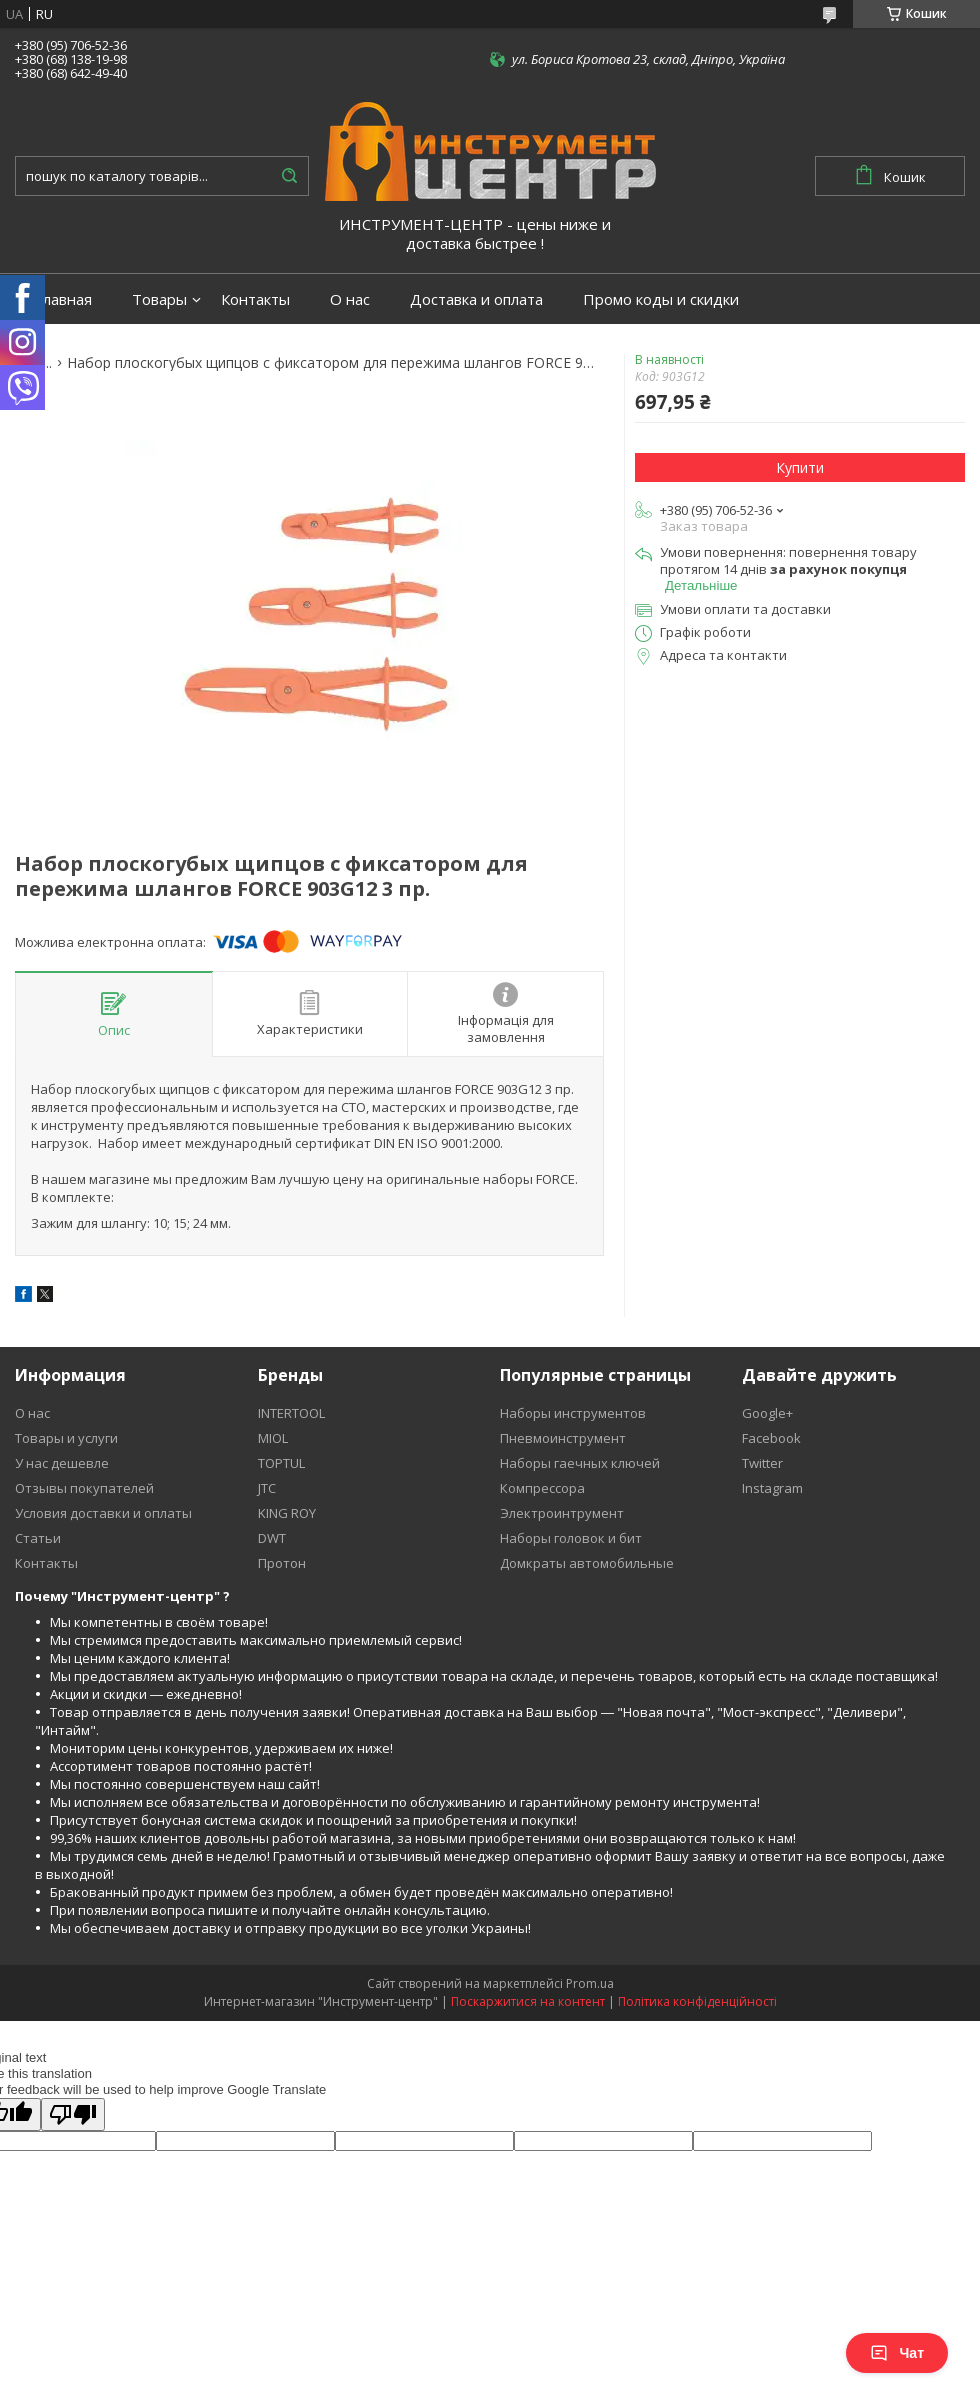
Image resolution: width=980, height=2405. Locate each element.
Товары (159, 299)
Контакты (255, 299)
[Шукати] (289, 176)
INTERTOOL (291, 1413)
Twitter (762, 1463)
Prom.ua (590, 1983)
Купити (800, 467)
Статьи (38, 1538)
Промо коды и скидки (661, 299)
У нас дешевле (62, 1463)
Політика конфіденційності (697, 2001)
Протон (282, 1563)
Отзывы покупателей (84, 1488)
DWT (272, 1538)
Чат (897, 2353)
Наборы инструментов (573, 1413)
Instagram (772, 1488)
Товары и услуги (66, 1438)
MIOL (273, 1438)
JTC (267, 1488)
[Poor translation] (73, 2114)
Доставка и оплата (476, 299)
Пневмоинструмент (563, 1438)
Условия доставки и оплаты (103, 1513)
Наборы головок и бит (571, 1538)
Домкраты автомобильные (587, 1563)
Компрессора (542, 1488)
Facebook (771, 1438)
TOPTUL (281, 1463)
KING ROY (287, 1513)
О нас (350, 299)
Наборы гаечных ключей (580, 1463)
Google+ (767, 1413)
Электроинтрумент (562, 1513)
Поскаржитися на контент (528, 2001)
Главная (63, 299)
